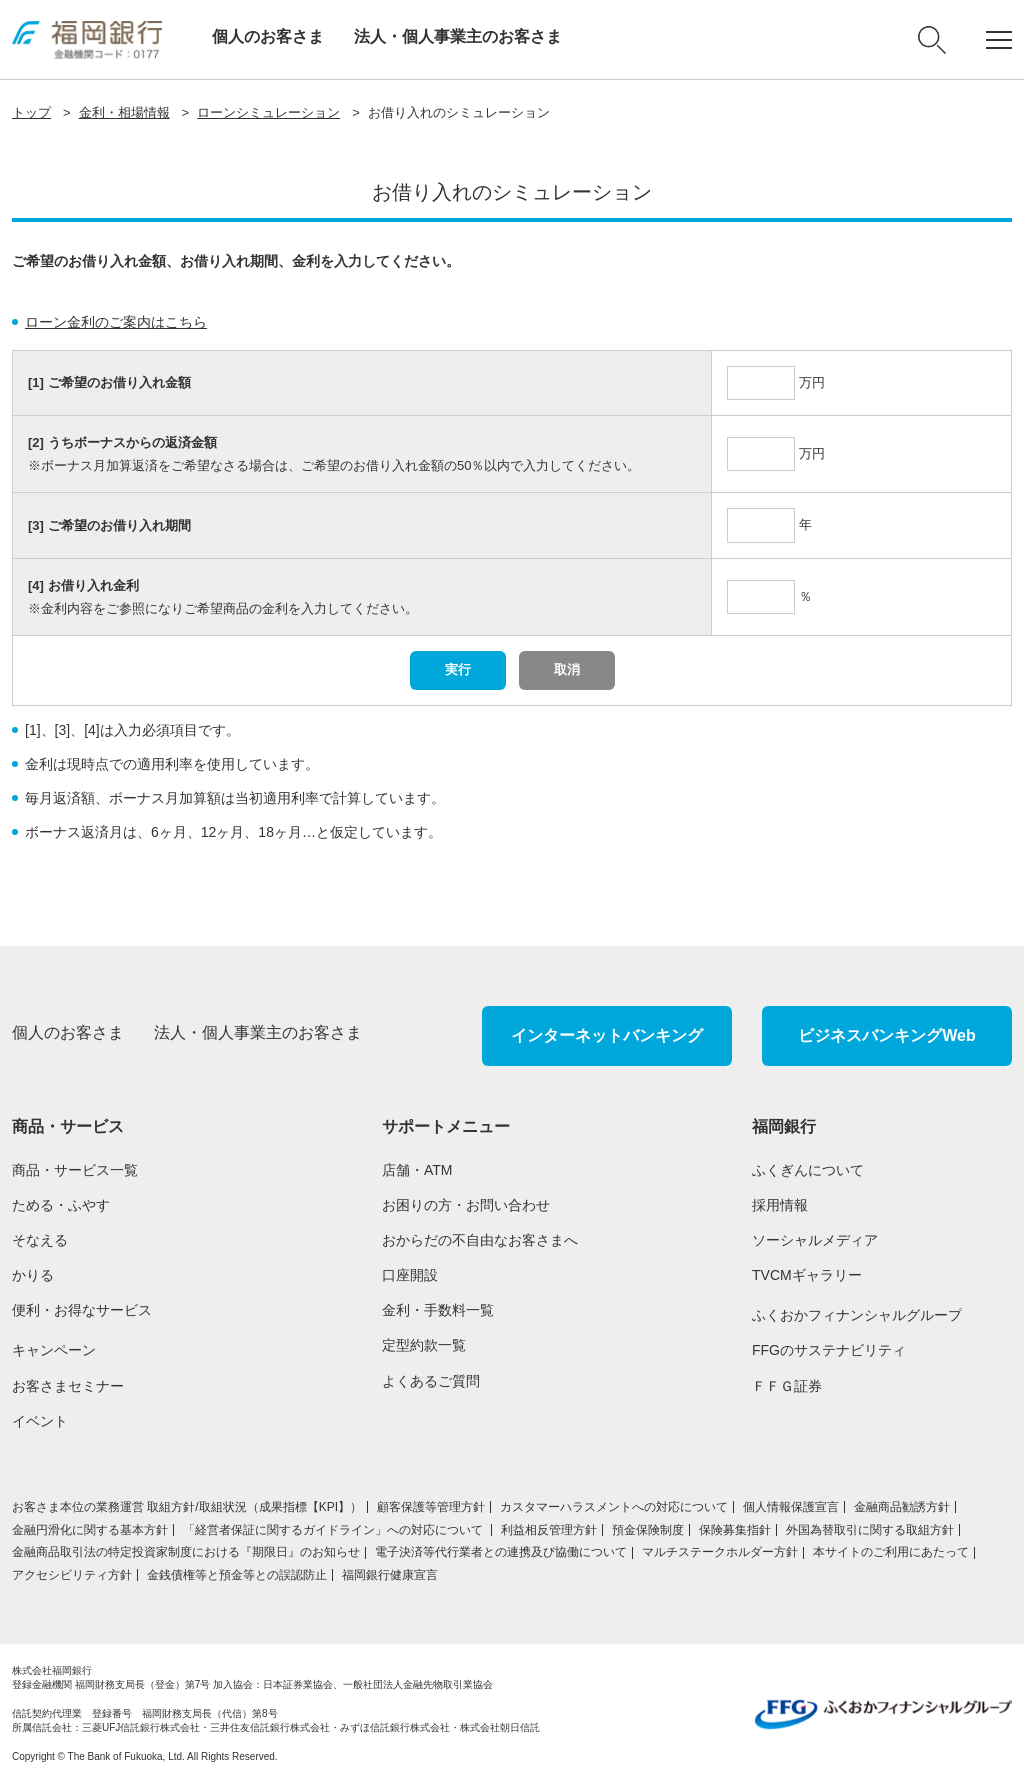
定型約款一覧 (424, 1345)
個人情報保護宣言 (791, 1507)
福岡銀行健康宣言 (390, 1575)
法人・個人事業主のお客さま (458, 36)
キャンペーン (54, 1350)
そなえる (40, 1240)
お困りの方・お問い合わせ (466, 1205)
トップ (31, 112)
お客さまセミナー (68, 1386)
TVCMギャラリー (807, 1275)
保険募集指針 (735, 1530)
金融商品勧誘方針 (902, 1507)
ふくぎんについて (808, 1170)
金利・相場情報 (124, 112)
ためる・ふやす (61, 1205)
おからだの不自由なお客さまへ (480, 1240)
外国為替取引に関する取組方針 (870, 1530)
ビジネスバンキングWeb (886, 1035)
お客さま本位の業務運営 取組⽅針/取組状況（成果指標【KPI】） (187, 1507)
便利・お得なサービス (82, 1310)
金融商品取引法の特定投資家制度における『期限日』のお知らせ (186, 1552)
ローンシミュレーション (268, 112)
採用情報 (780, 1205)
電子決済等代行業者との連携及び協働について (501, 1552)
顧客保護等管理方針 (431, 1507)
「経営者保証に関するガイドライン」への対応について (334, 1530)
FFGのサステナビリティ (829, 1350)
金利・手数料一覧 (438, 1310)
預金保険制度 (648, 1530)
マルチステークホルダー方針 (720, 1552)
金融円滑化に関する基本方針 (90, 1530)
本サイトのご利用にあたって (891, 1552)
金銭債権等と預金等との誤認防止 (237, 1575)
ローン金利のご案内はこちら (116, 322)
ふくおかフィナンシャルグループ (857, 1315)
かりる (33, 1275)
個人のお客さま (268, 36)
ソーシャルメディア (815, 1240)
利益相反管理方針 (549, 1530)
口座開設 (410, 1275)
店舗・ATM (417, 1170)
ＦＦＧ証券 (787, 1386)
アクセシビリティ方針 (72, 1575)
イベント (40, 1421)
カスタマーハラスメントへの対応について (614, 1507)
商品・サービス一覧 (75, 1170)
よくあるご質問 (431, 1381)
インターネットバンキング (607, 1035)
